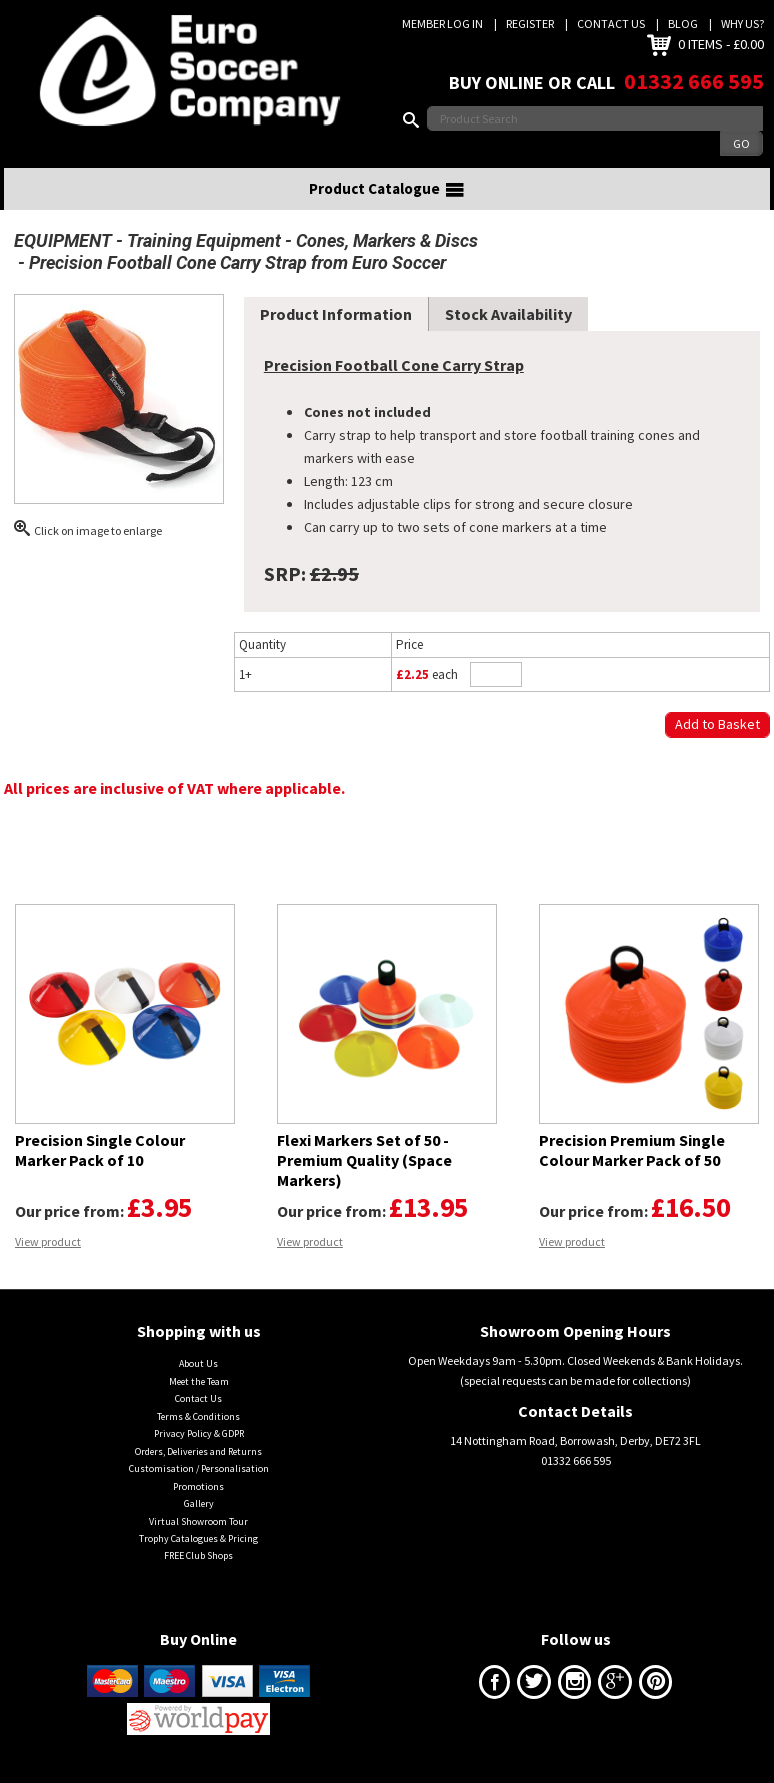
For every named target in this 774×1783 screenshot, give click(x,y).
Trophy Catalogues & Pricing (198, 1538)
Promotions (198, 1486)
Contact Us (611, 23)
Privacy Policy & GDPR (199, 1433)
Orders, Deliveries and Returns (198, 1451)
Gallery (199, 1503)
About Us (198, 1363)
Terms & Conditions (198, 1416)
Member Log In (442, 23)
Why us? (742, 23)
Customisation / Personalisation (199, 1468)
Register (530, 23)
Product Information (336, 314)
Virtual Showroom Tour (198, 1521)
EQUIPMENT (63, 240)
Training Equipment (204, 240)
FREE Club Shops (198, 1555)
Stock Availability (508, 314)
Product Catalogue (387, 189)
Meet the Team (199, 1381)
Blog (683, 23)
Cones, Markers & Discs (387, 240)
